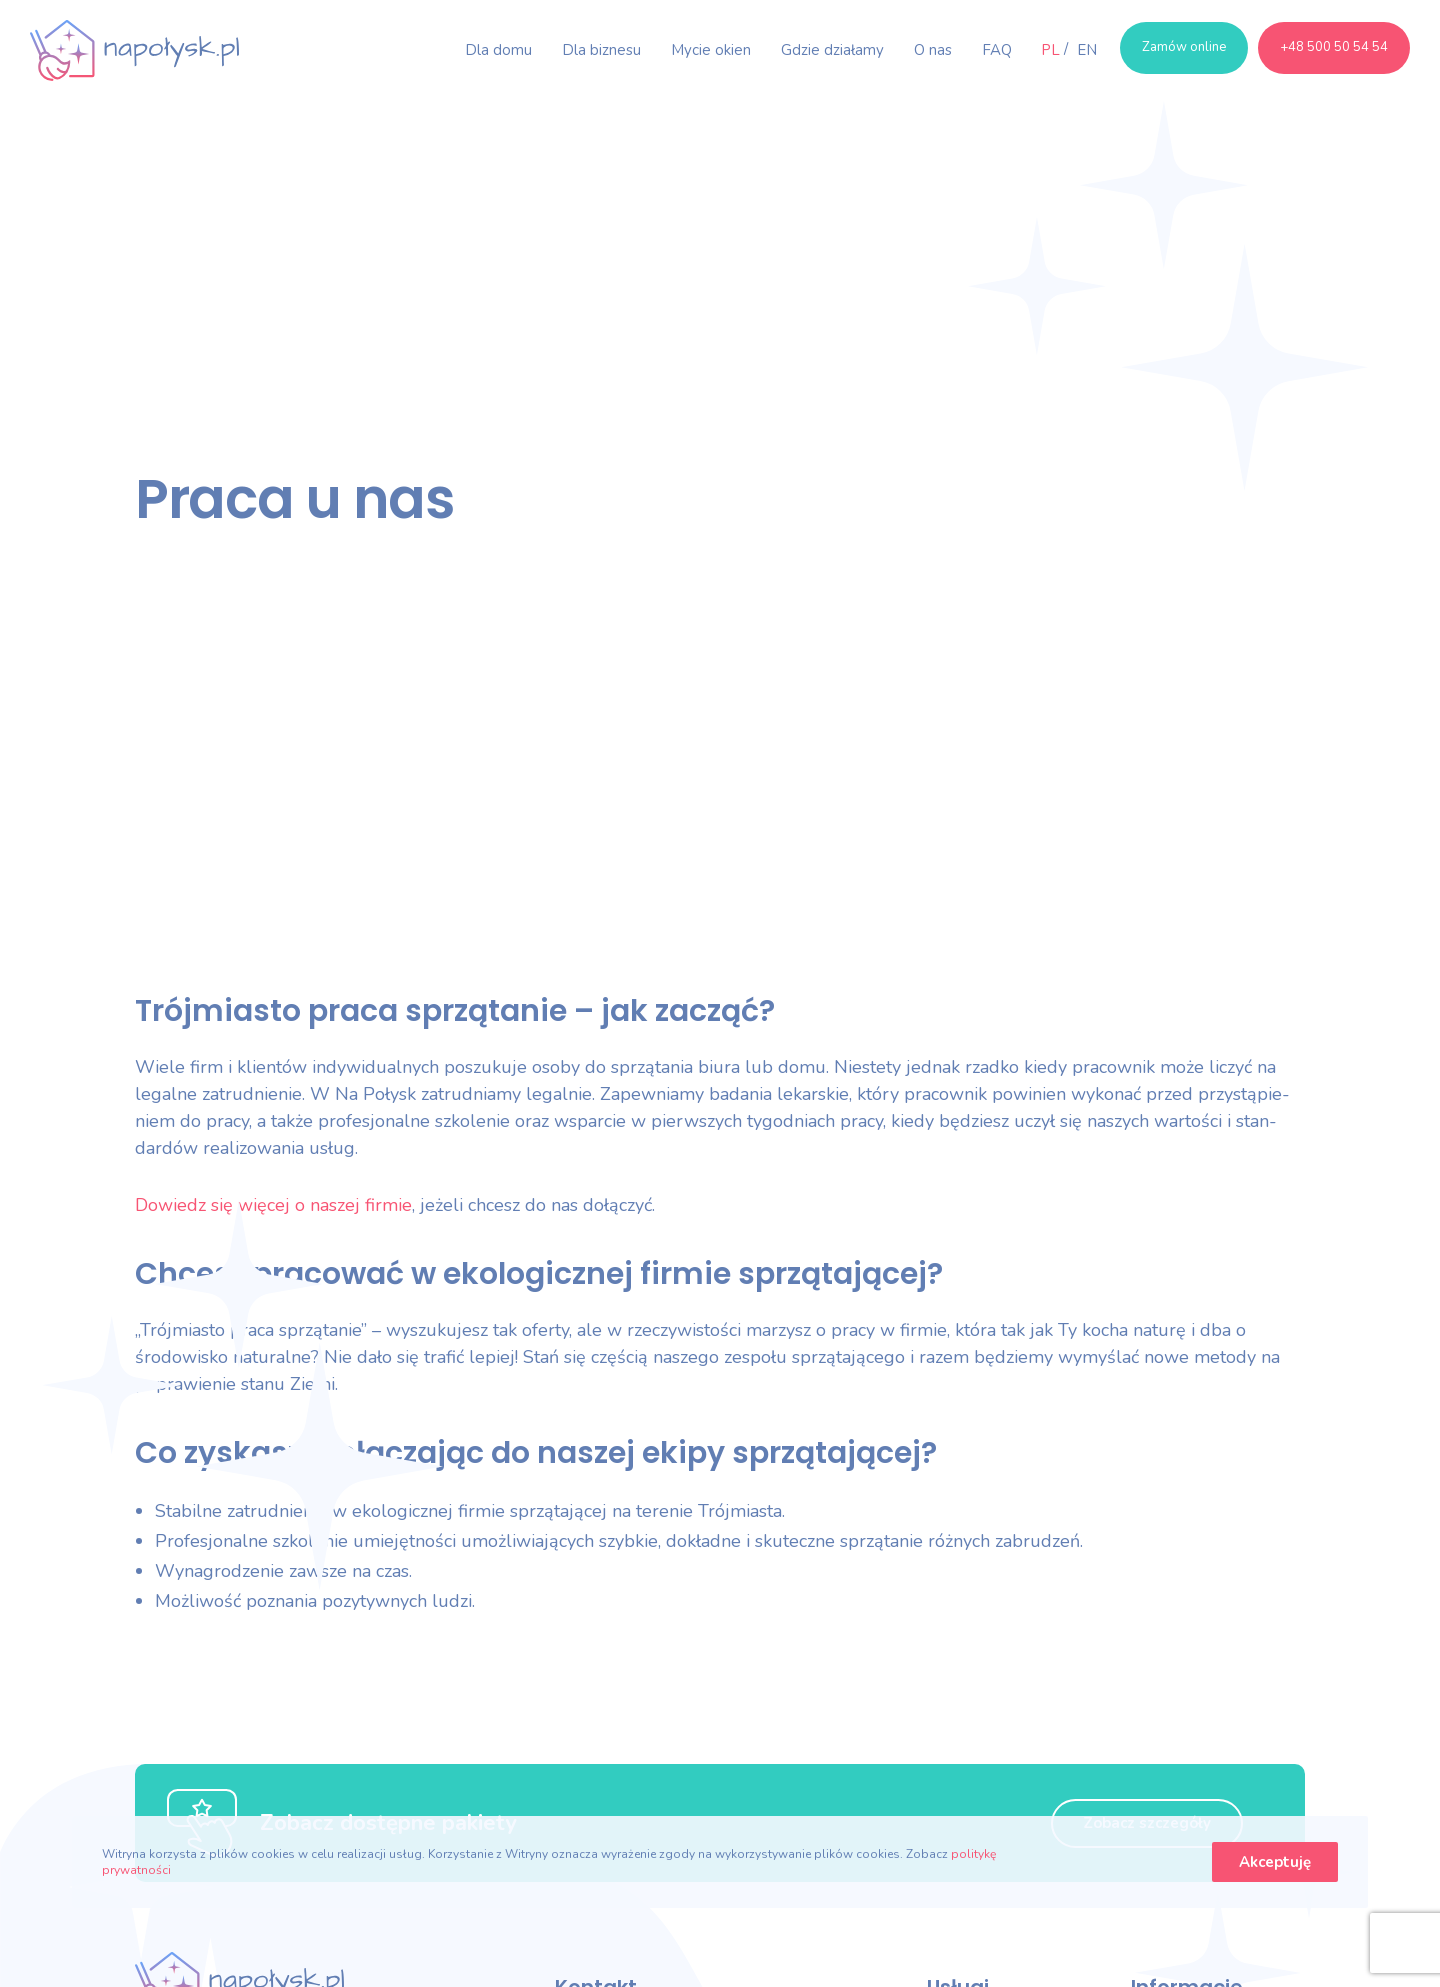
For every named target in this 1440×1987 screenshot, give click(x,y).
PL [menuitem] (1050, 50)
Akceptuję (1275, 1862)
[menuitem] (1050, 50)
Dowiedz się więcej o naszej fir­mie (273, 1205)
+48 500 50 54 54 (1334, 47)
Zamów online (1184, 47)
